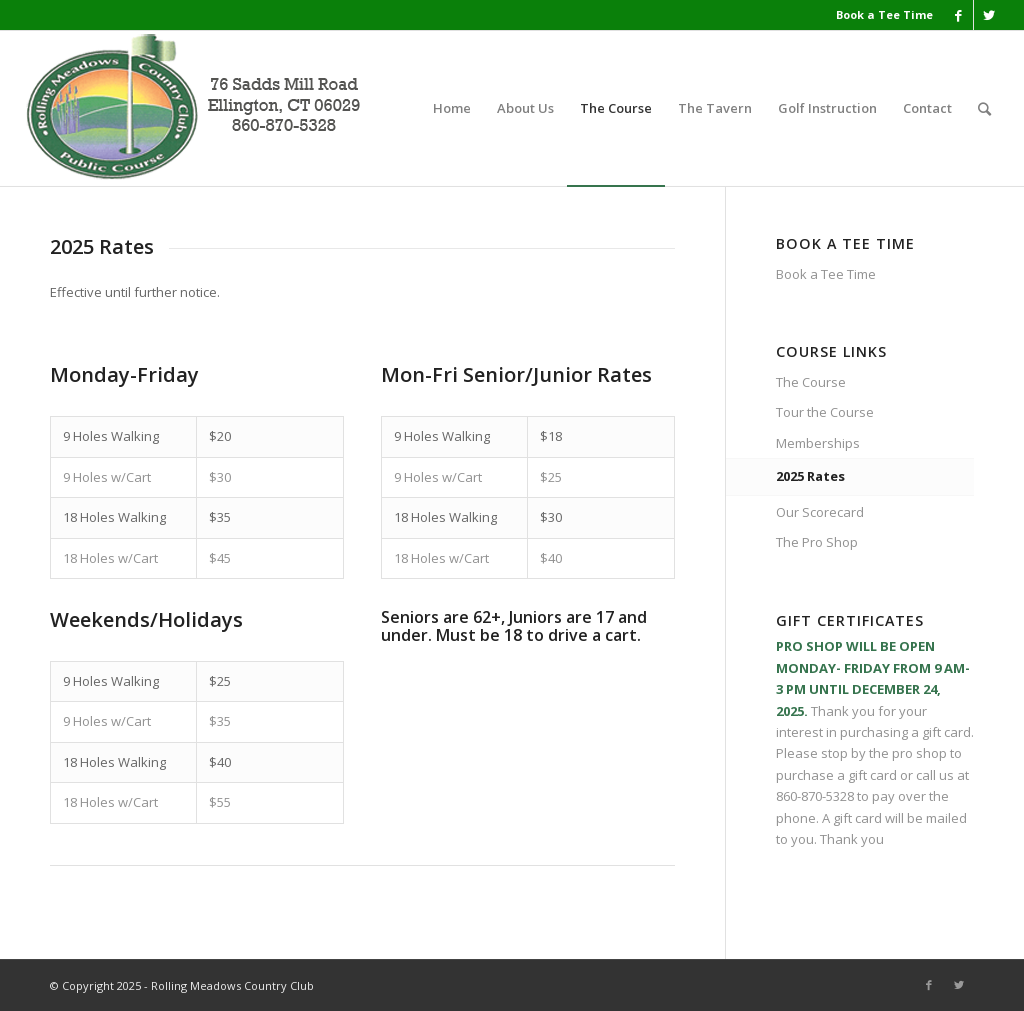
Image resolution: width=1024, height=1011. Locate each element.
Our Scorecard (820, 512)
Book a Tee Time (884, 14)
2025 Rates (810, 476)
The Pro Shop (817, 542)
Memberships (818, 443)
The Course (811, 382)
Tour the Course (825, 412)
